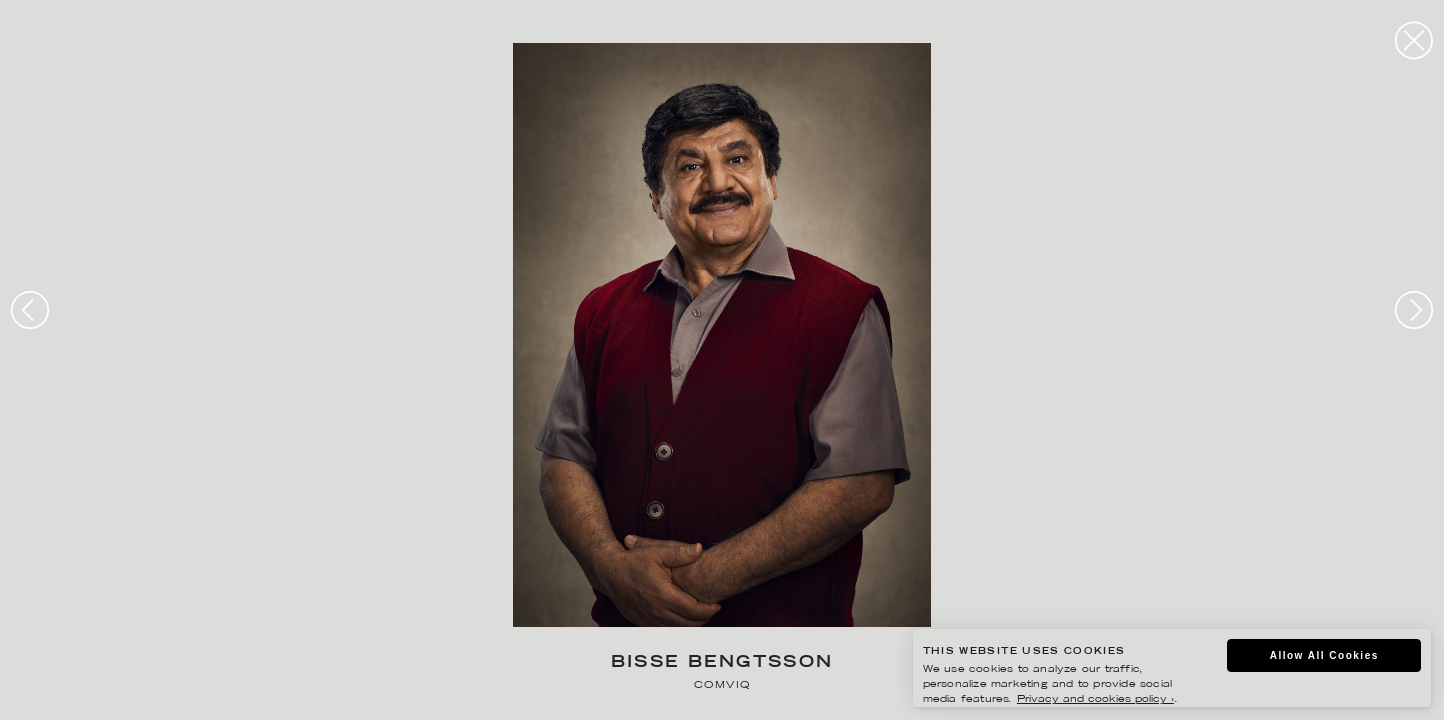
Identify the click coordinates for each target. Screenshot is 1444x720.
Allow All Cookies (1324, 655)
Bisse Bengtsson (722, 663)
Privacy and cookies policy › (1095, 699)
